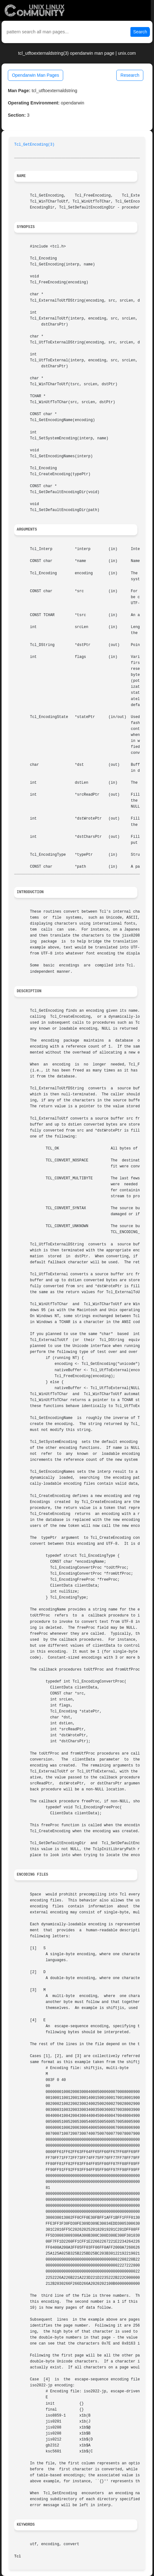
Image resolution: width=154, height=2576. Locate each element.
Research (129, 75)
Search (140, 31)
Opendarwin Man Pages (35, 75)
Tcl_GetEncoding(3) (34, 144)
